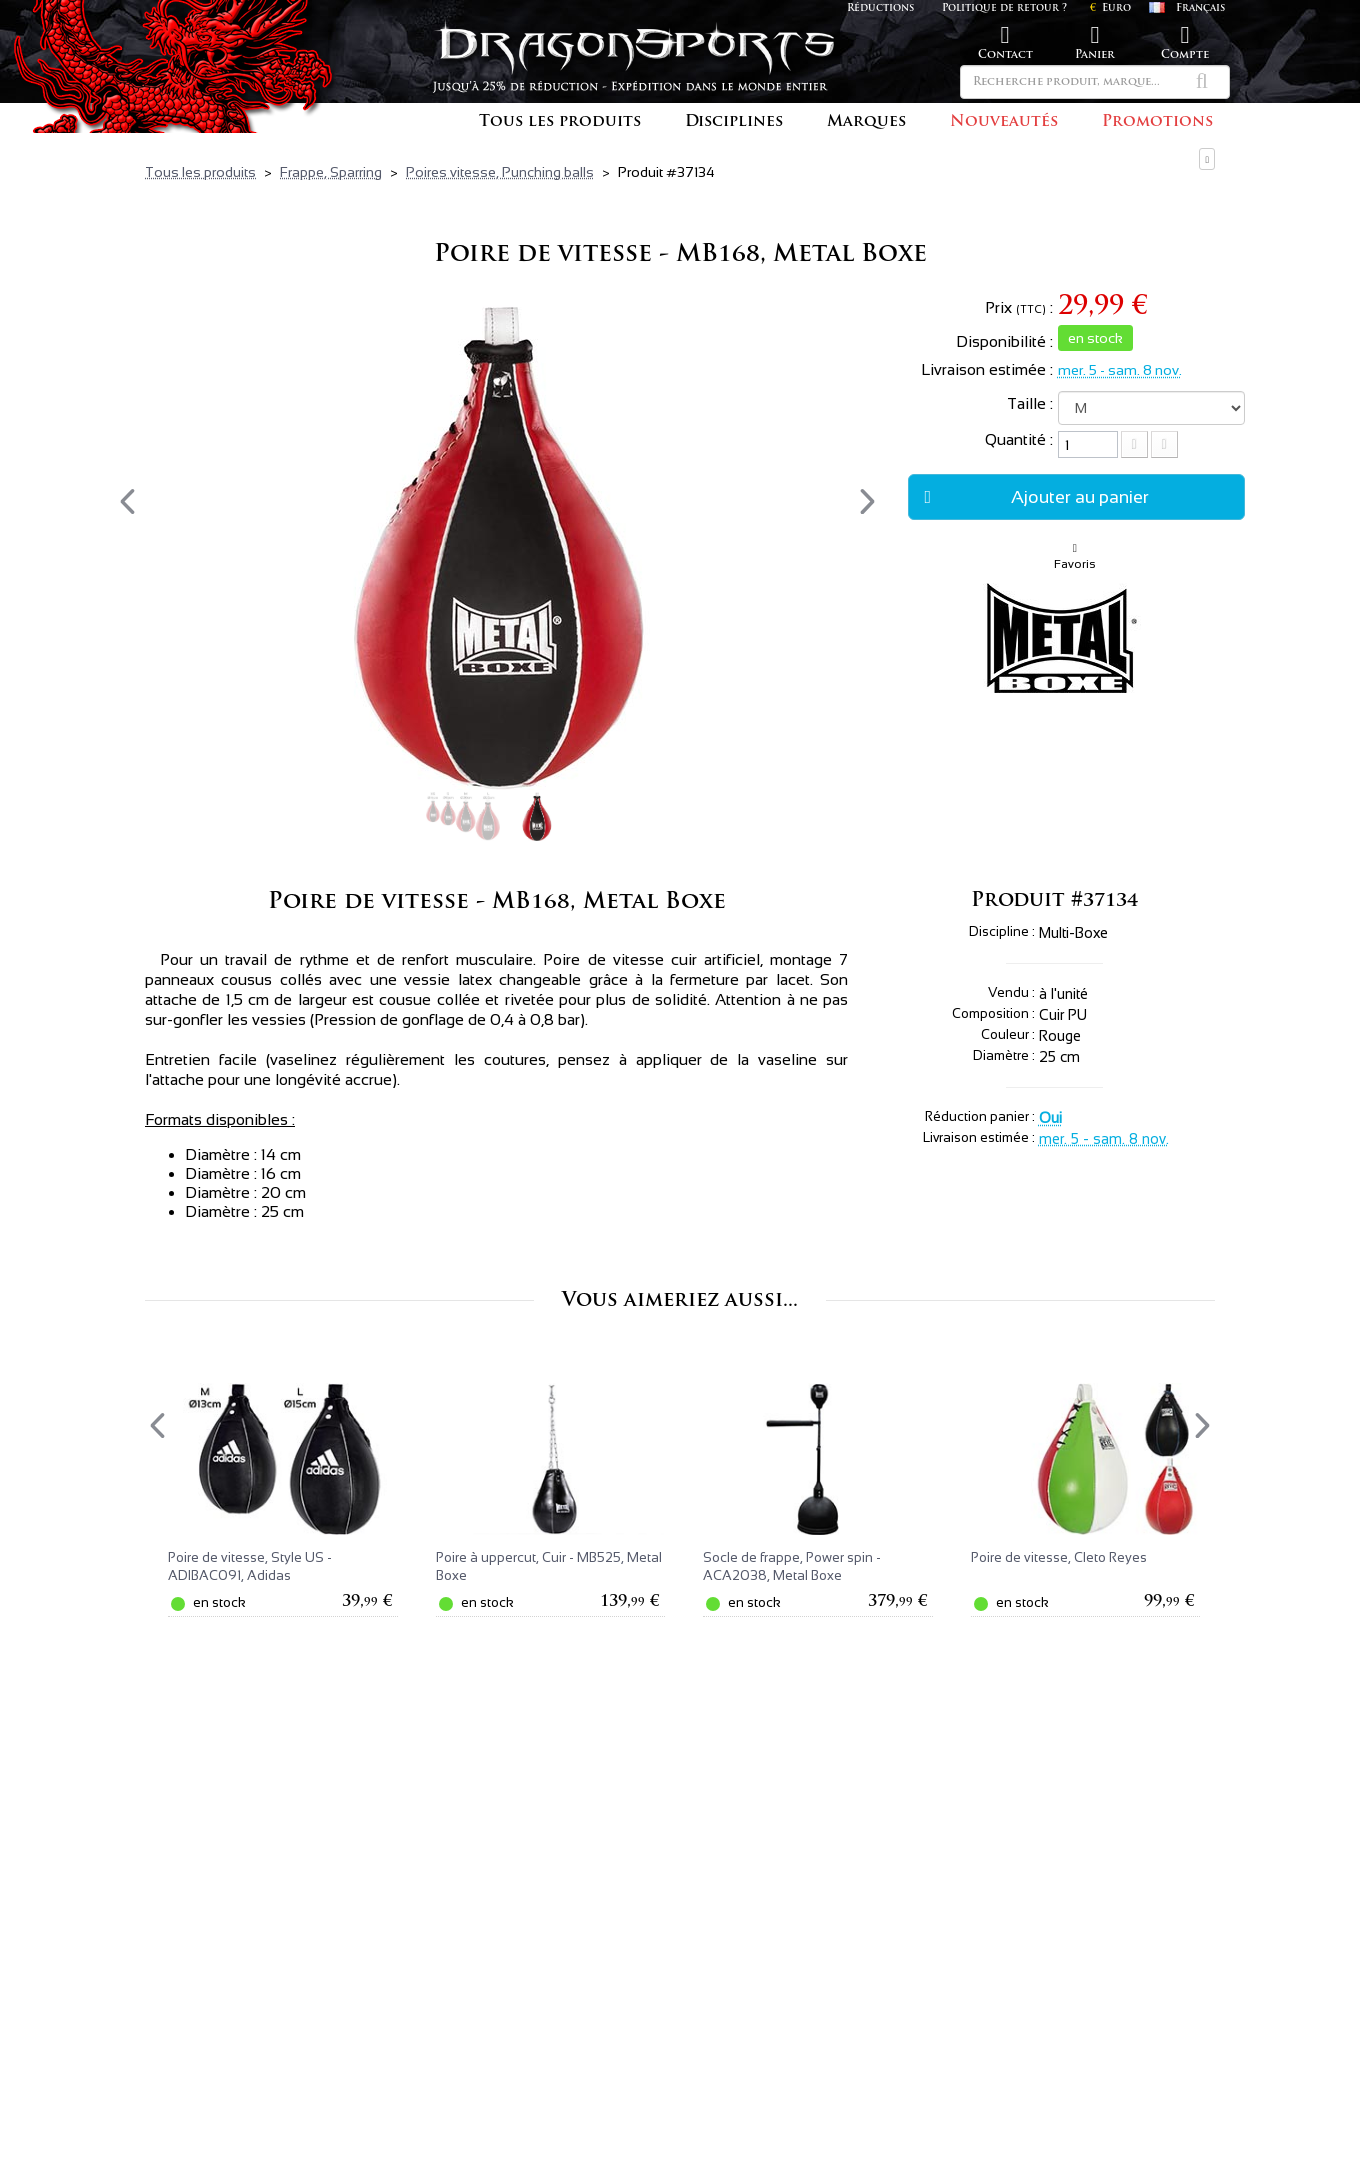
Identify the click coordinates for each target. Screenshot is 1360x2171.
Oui (1050, 1118)
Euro (1110, 8)
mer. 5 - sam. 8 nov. (1120, 370)
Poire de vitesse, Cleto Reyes (1059, 1557)
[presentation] (127, 501)
